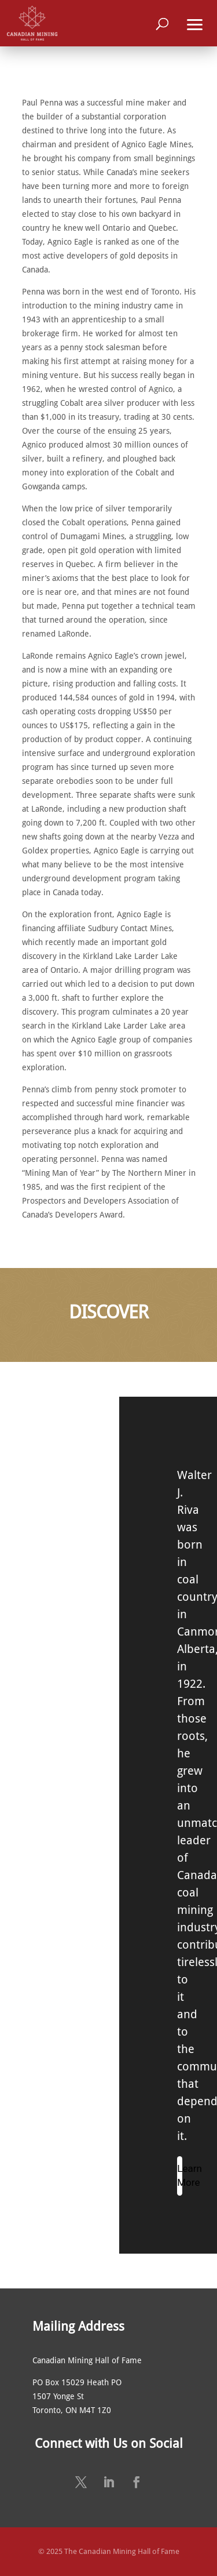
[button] (195, 23)
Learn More (179, 2175)
